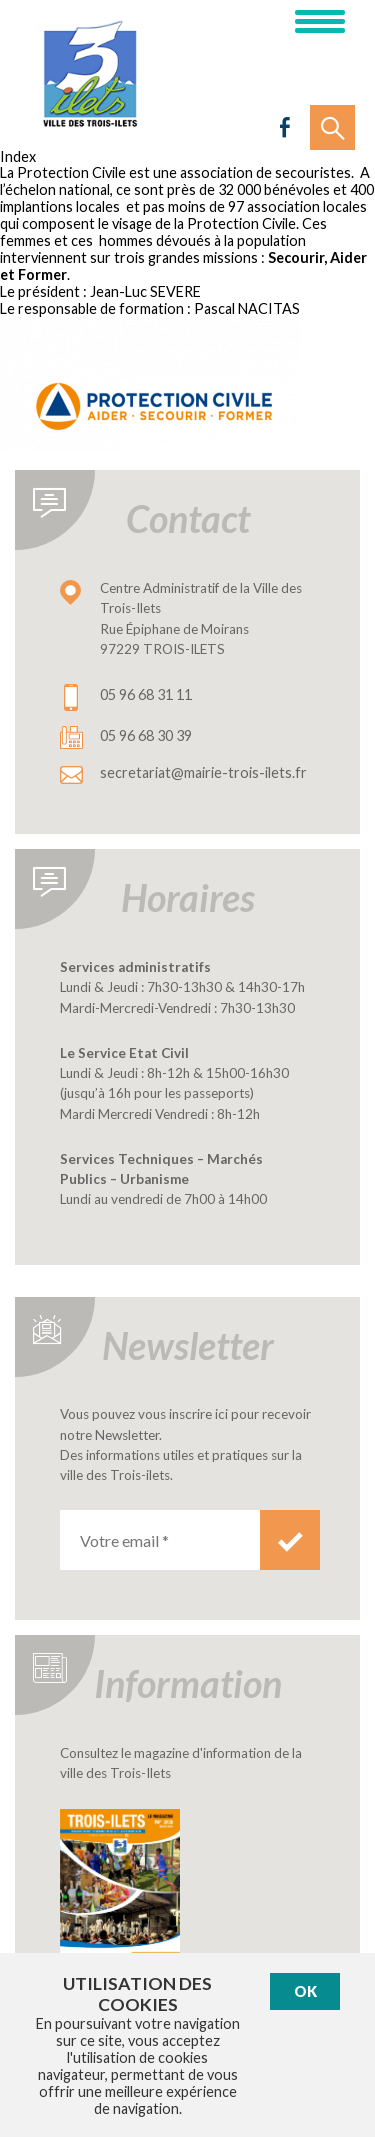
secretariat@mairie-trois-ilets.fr (203, 772)
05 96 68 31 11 (146, 694)
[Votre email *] (160, 1540)
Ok (305, 1991)
